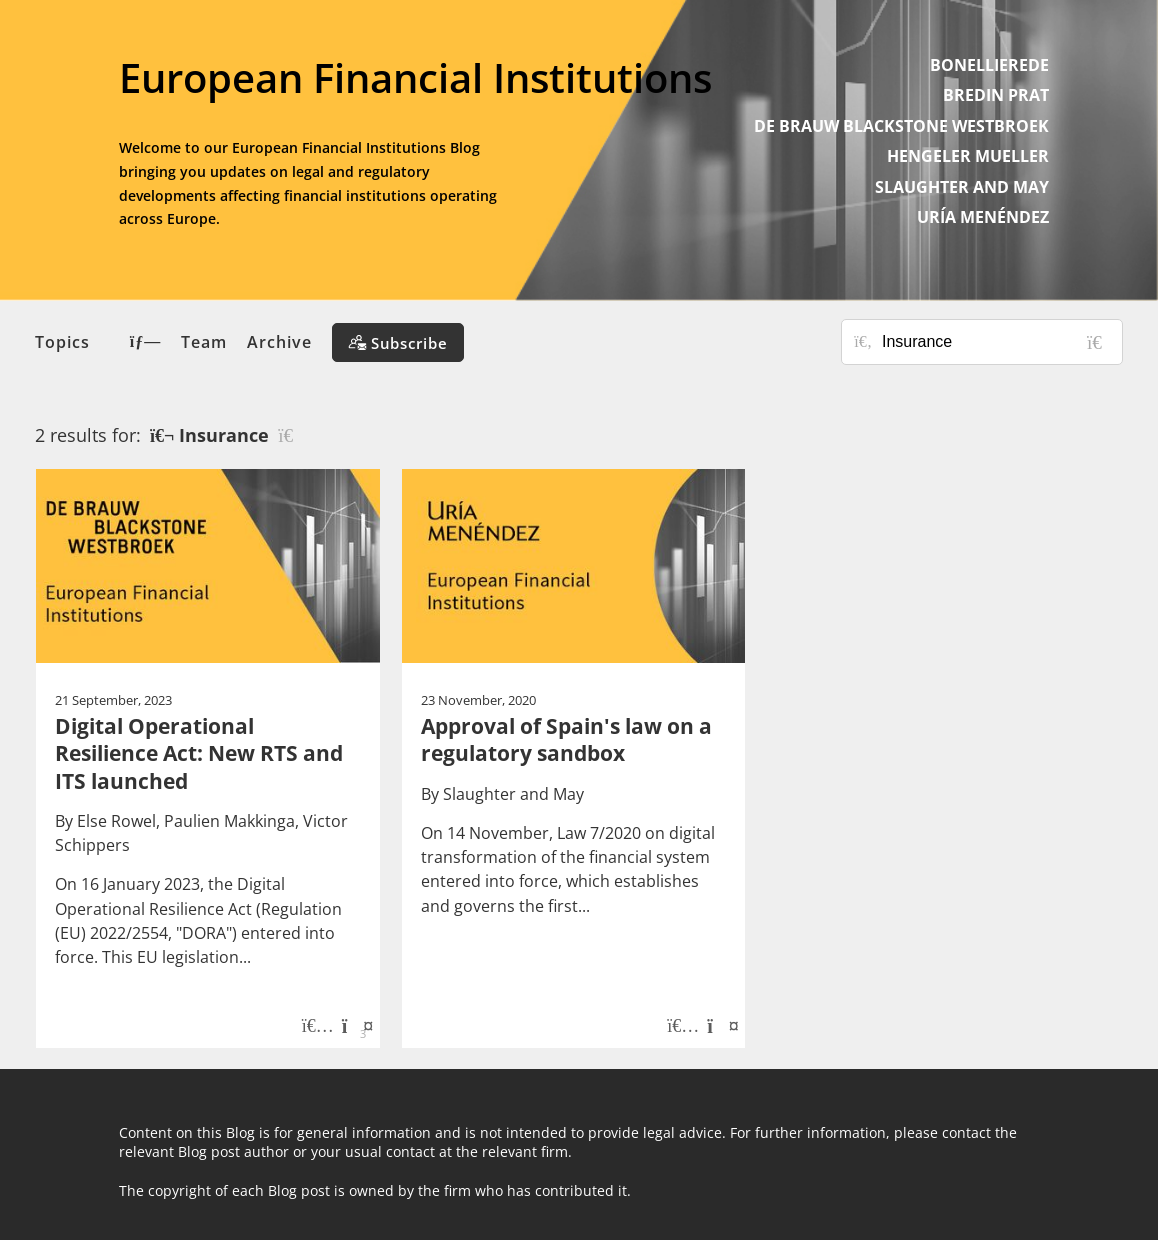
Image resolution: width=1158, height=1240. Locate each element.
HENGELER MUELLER (968, 156)
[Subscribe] (398, 342)
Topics (98, 342)
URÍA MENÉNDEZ (983, 217)
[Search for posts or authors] (995, 342)
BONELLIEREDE (989, 65)
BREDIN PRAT (996, 95)
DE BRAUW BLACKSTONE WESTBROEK (901, 126)
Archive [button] (279, 342)
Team (204, 342)
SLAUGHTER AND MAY (962, 187)
